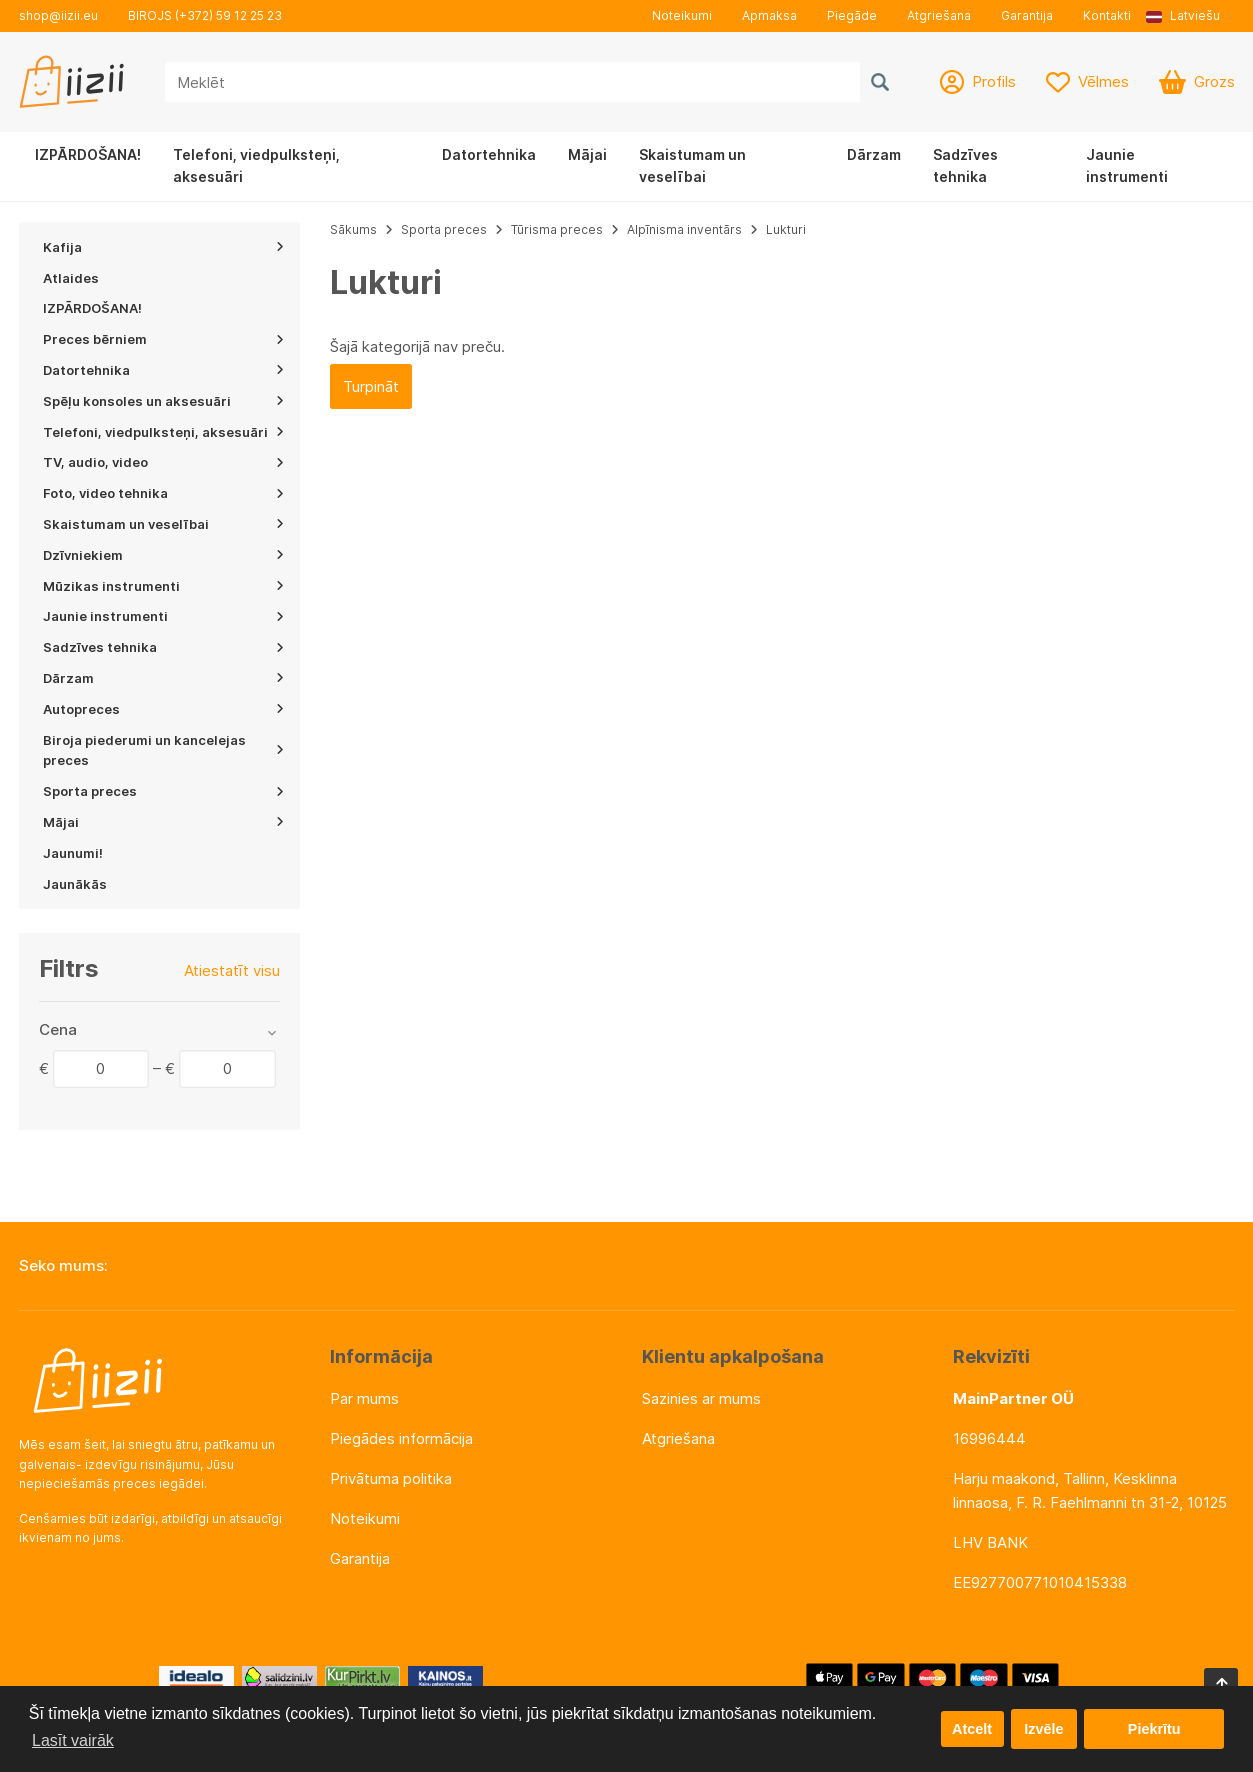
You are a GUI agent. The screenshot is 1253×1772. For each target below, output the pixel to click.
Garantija (1027, 15)
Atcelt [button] (972, 1729)
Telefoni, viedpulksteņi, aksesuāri (256, 165)
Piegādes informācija (401, 1438)
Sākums (353, 229)
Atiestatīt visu (232, 970)
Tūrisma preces (557, 229)
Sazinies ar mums (701, 1398)
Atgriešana (939, 15)
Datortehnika (489, 154)
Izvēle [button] (1043, 1729)
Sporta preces (445, 229)
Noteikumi (682, 15)
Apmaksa (769, 15)
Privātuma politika (391, 1478)
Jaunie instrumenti (1127, 165)
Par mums (364, 1398)
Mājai (587, 154)
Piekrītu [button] (1154, 1729)
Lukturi (786, 229)
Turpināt (371, 386)
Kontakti (1107, 15)
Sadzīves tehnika (965, 165)
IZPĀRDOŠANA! (88, 154)
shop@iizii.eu (58, 15)
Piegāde (852, 15)
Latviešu (1183, 15)
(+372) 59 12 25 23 (228, 15)
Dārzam (874, 154)
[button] (1190, 16)
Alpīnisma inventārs (684, 229)
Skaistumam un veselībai (692, 165)
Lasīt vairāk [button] (73, 1740)
